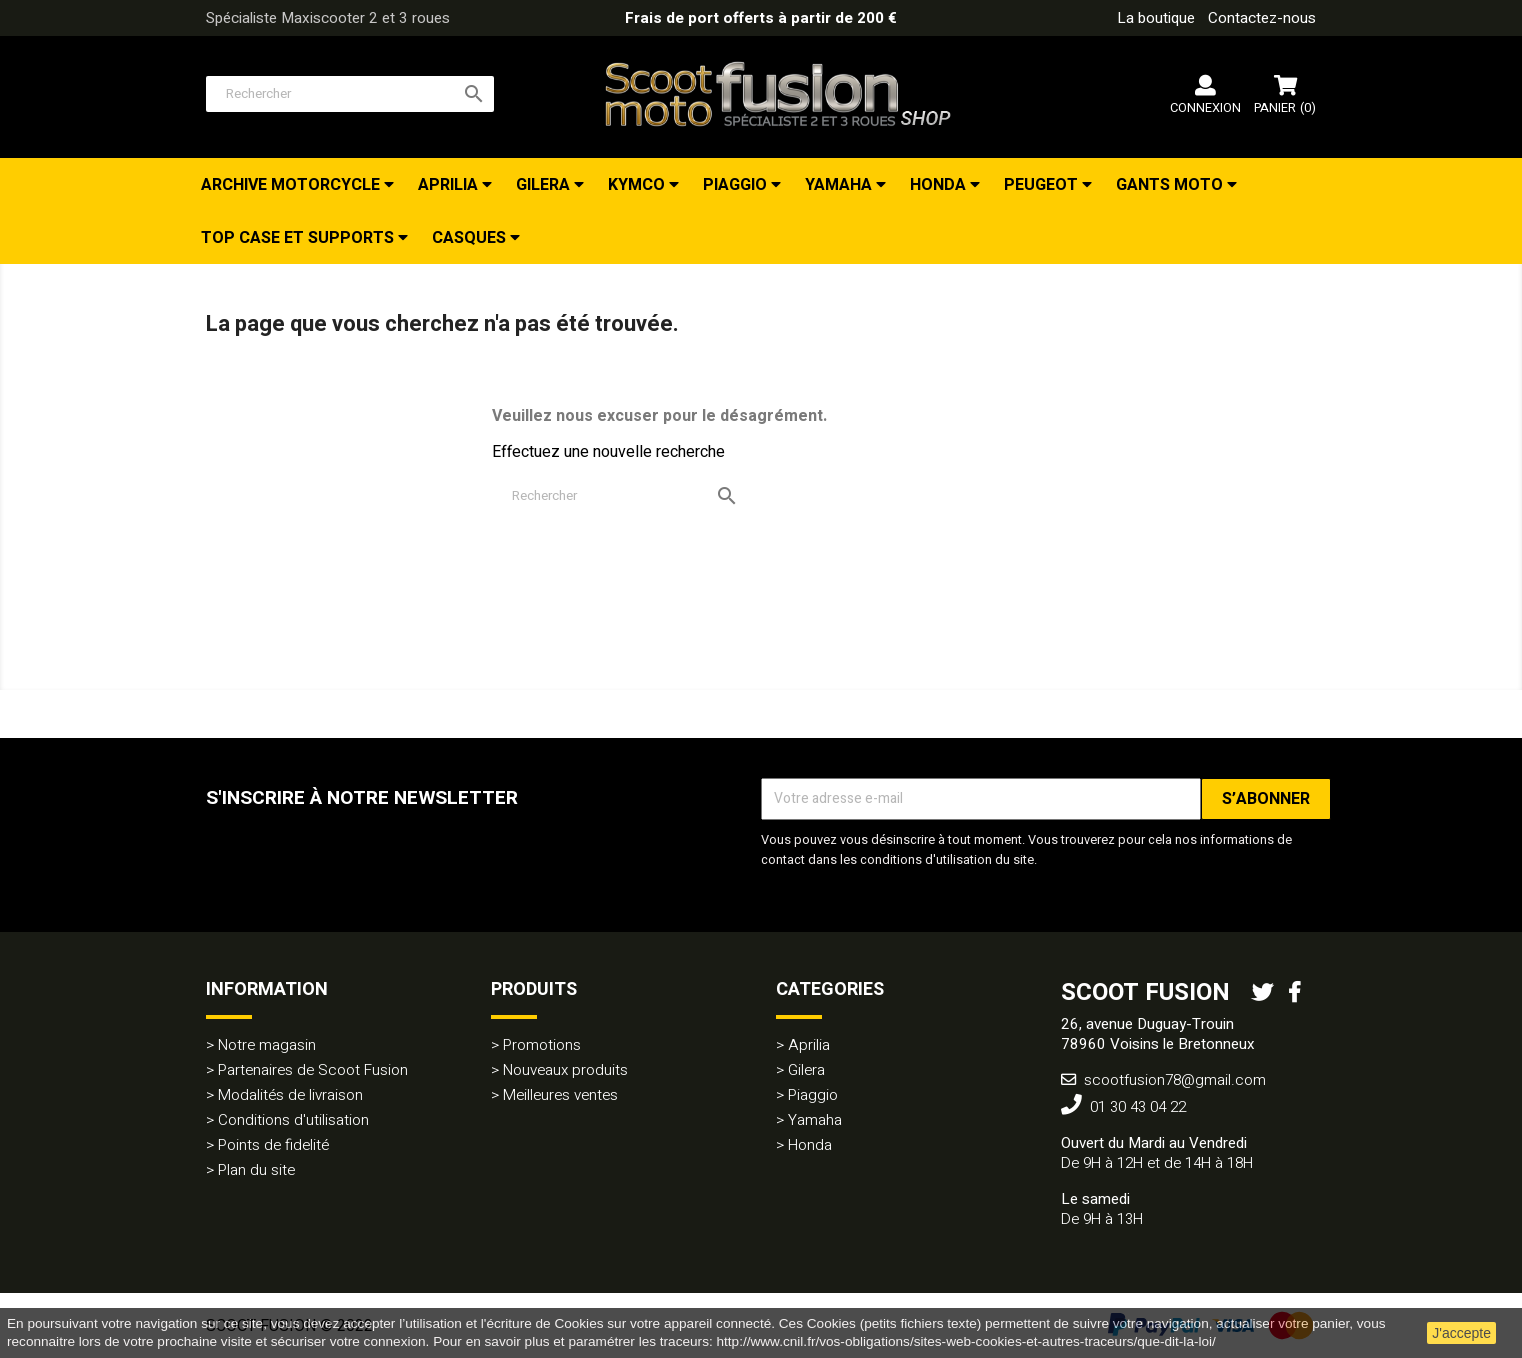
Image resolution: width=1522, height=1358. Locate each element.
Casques (471, 238)
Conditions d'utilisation (293, 1120)
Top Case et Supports (299, 238)
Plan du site (256, 1170)
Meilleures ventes (560, 1095)
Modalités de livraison (290, 1095)
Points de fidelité (273, 1145)
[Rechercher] (350, 94)
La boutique (1156, 18)
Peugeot (1043, 185)
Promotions (542, 1045)
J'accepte (1461, 1333)
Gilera (545, 185)
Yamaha (840, 185)
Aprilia (450, 185)
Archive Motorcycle (292, 185)
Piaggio (737, 185)
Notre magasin (267, 1045)
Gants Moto (1171, 185)
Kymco (638, 185)
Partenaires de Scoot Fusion (313, 1070)
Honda (940, 185)
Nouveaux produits (565, 1070)
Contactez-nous (1262, 18)
